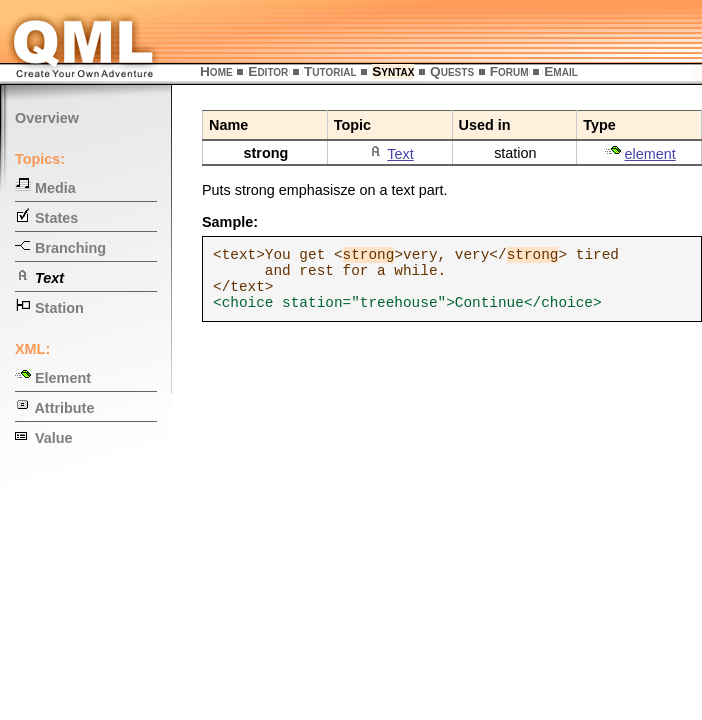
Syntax (393, 71)
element (650, 154)
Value (44, 438)
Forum (509, 71)
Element (53, 378)
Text (400, 154)
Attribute (54, 408)
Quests (452, 71)
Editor (268, 71)
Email (561, 71)
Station (49, 308)
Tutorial (330, 71)
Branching (60, 248)
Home (216, 71)
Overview (47, 118)
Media (45, 188)
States (46, 218)
